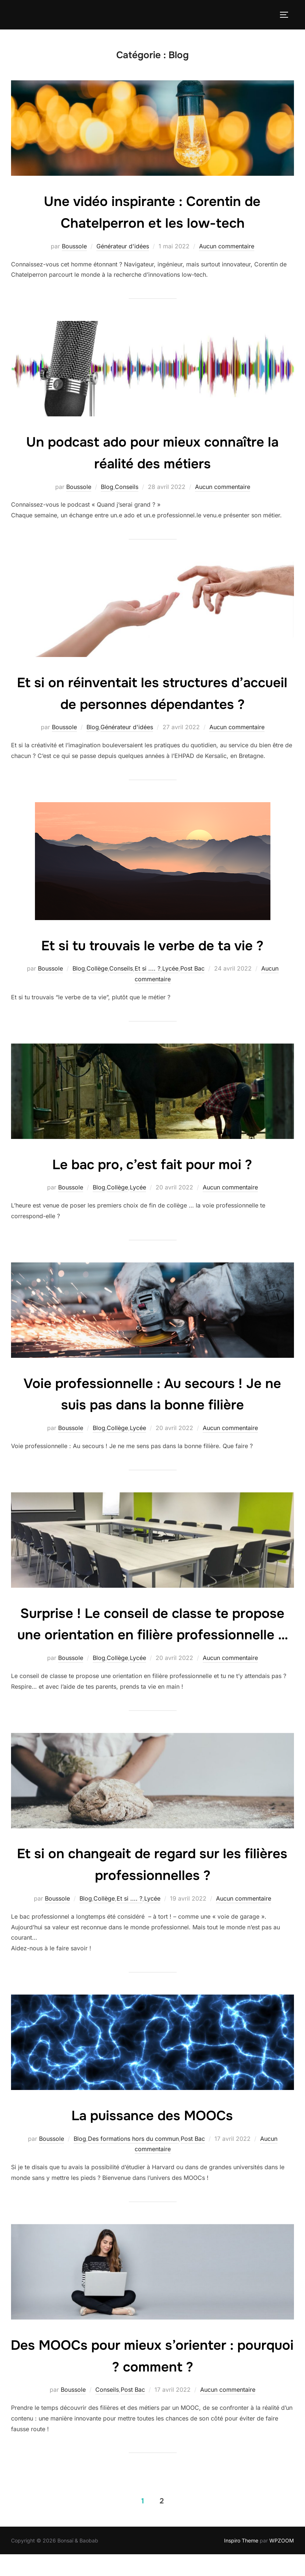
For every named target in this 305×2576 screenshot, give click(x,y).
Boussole (74, 246)
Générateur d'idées (122, 246)
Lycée (170, 968)
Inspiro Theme (241, 2562)
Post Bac (192, 968)
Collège (97, 968)
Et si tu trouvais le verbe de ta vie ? (152, 945)
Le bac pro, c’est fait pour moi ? (152, 1164)
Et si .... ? (147, 968)
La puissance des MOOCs (152, 2137)
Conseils (126, 486)
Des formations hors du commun (133, 2160)
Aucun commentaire (226, 246)
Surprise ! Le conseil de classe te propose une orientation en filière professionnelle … (152, 1634)
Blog (107, 486)
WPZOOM (281, 2562)
